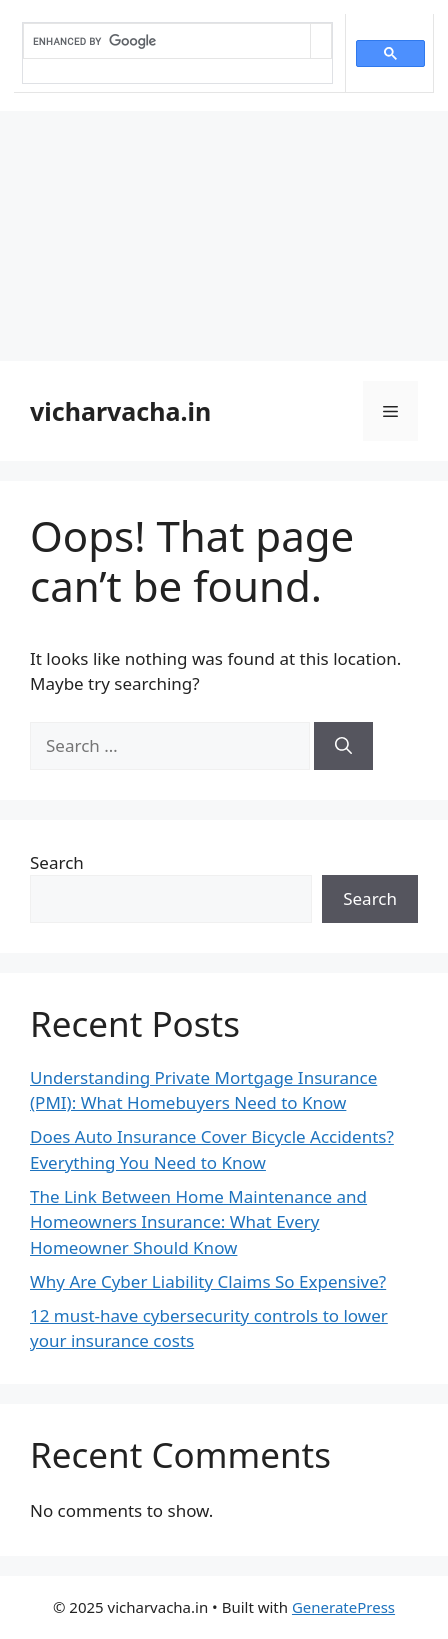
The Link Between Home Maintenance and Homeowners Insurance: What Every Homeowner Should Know (198, 1222)
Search (57, 862)
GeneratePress (343, 1607)
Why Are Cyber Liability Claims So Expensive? (208, 1281)
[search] (167, 41)
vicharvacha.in (120, 411)
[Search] (343, 746)
